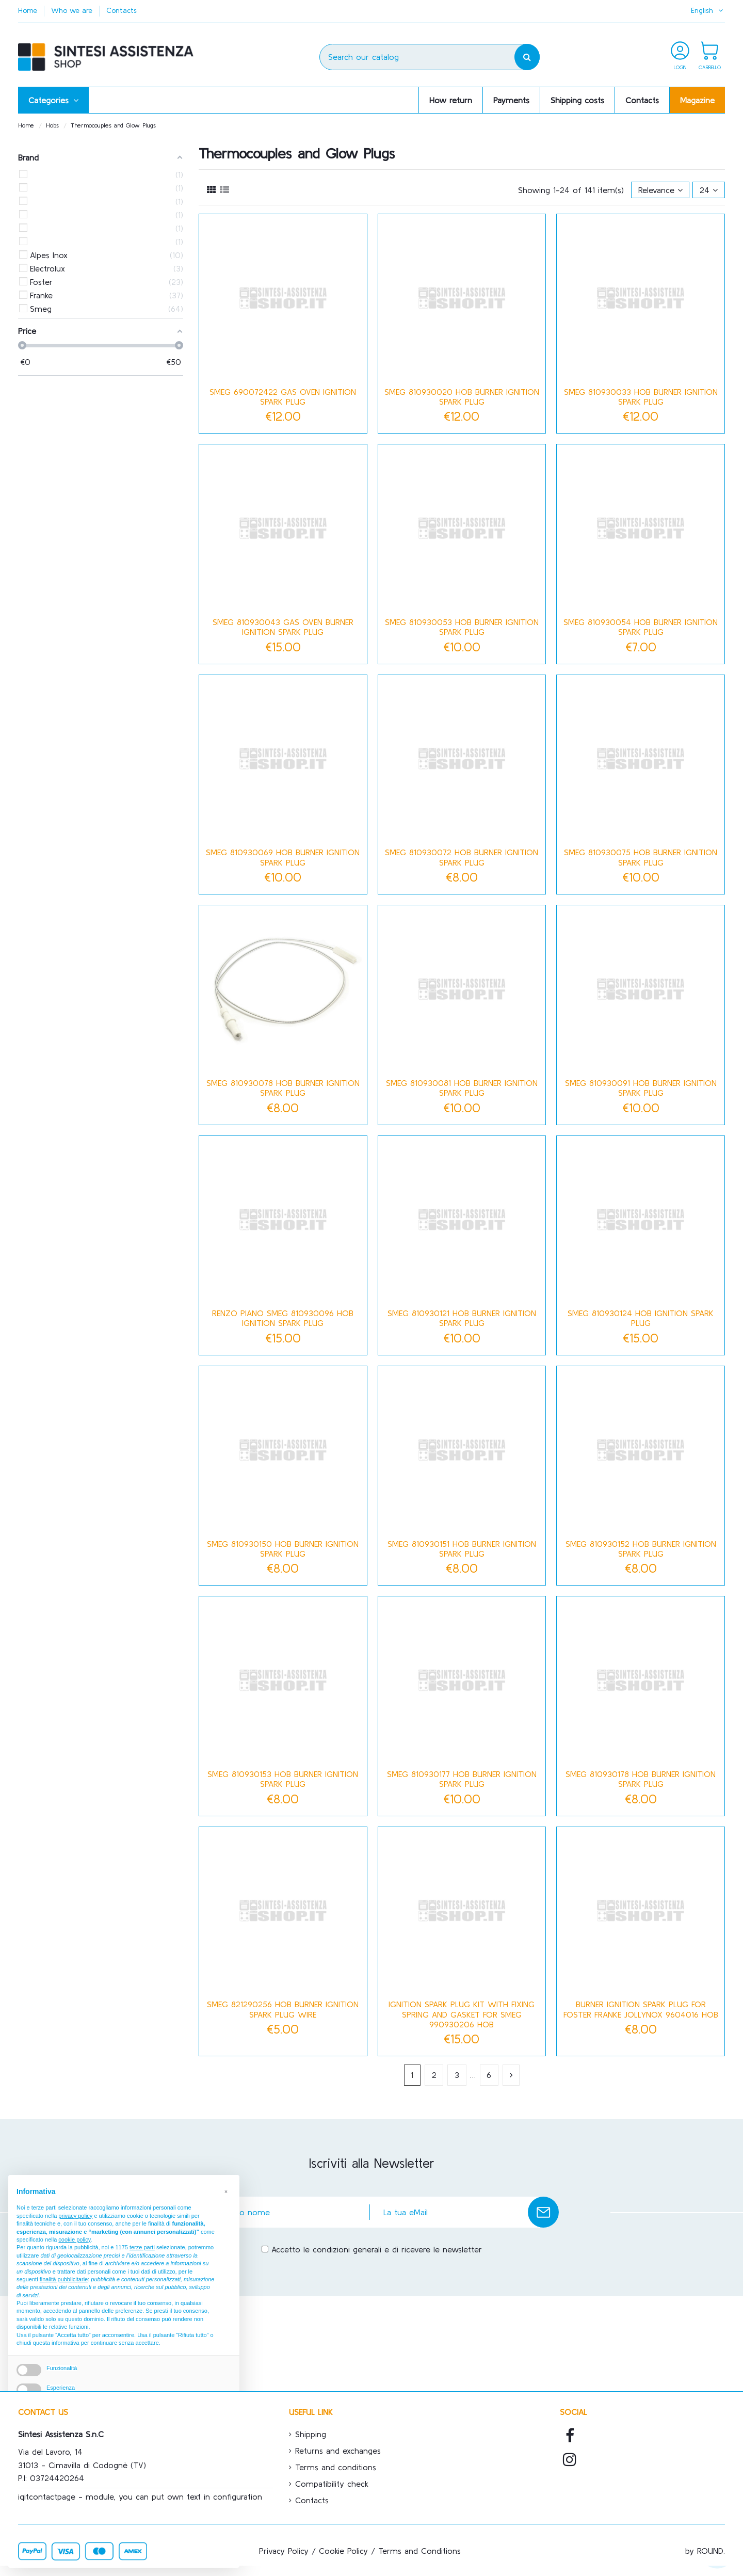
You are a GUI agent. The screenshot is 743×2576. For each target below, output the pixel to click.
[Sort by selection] (660, 190)
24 (709, 190)
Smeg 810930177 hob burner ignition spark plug (462, 1778)
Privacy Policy (284, 2550)
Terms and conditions (335, 2467)
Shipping (310, 2434)
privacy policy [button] (75, 2216)
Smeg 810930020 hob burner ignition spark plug (461, 396)
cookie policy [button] (74, 2239)
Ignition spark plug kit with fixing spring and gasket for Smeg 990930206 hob (462, 2013)
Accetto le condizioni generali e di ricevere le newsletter (376, 2249)
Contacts (121, 10)
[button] (53, 100)
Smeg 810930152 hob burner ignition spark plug (641, 1548)
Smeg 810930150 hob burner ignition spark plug (283, 1548)
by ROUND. (705, 2550)
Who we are (73, 10)
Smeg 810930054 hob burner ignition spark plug (640, 626)
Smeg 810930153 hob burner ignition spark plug (282, 1778)
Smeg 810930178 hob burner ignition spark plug (641, 1778)
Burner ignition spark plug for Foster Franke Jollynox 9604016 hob (640, 2009)
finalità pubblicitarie (64, 2279)
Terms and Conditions (419, 2550)
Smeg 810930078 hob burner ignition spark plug (283, 1087)
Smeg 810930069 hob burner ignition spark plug (283, 857)
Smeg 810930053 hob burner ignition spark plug (462, 626)
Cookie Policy (343, 2550)
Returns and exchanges (338, 2450)
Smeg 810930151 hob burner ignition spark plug (461, 1548)
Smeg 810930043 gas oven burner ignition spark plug (283, 626)
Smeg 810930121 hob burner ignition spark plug (461, 1317)
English (708, 10)
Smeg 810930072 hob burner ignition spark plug (461, 857)
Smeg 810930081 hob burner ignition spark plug (462, 1087)
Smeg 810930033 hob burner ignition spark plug (641, 396)
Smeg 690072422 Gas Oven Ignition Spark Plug (282, 396)
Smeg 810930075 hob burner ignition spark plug (640, 857)
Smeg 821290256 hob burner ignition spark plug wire (283, 2009)
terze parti (142, 2247)
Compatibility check (331, 2483)
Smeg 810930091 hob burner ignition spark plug (641, 1087)
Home (29, 10)
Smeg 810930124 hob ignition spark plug (641, 1317)
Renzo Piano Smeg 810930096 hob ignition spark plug (282, 1317)
